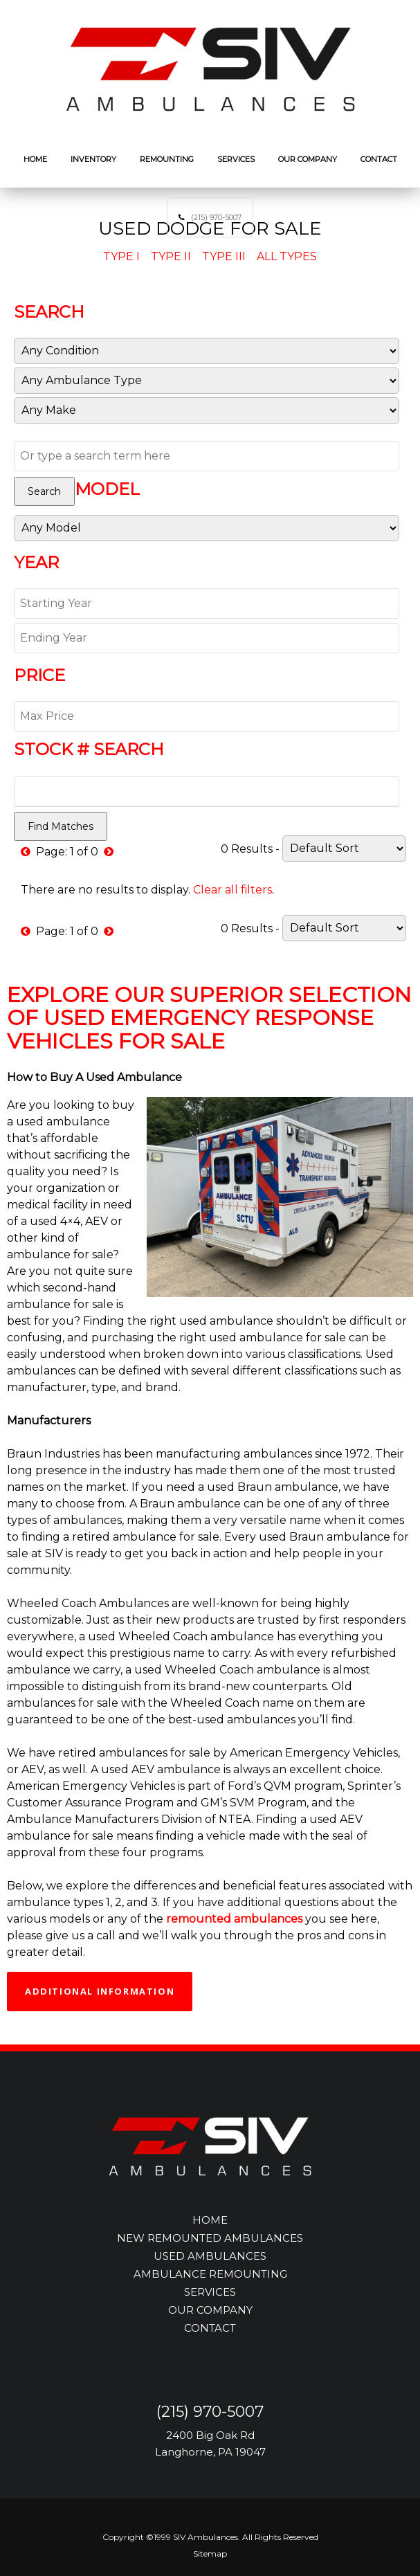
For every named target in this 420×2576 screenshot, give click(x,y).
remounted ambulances (234, 1918)
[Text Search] (206, 456)
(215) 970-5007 (216, 217)
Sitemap (210, 2553)
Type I (121, 256)
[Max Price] (206, 716)
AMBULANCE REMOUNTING (210, 2273)
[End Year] (206, 638)
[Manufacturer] (206, 410)
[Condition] (206, 351)
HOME (210, 2219)
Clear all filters (232, 889)
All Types (287, 256)
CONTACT (210, 2327)
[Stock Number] (206, 791)
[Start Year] (206, 603)
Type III (224, 256)
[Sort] (344, 848)
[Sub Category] (206, 381)
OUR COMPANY (210, 2309)
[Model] (206, 528)
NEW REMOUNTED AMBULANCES (210, 2237)
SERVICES (210, 2291)
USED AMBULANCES (210, 2255)
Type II (171, 256)
